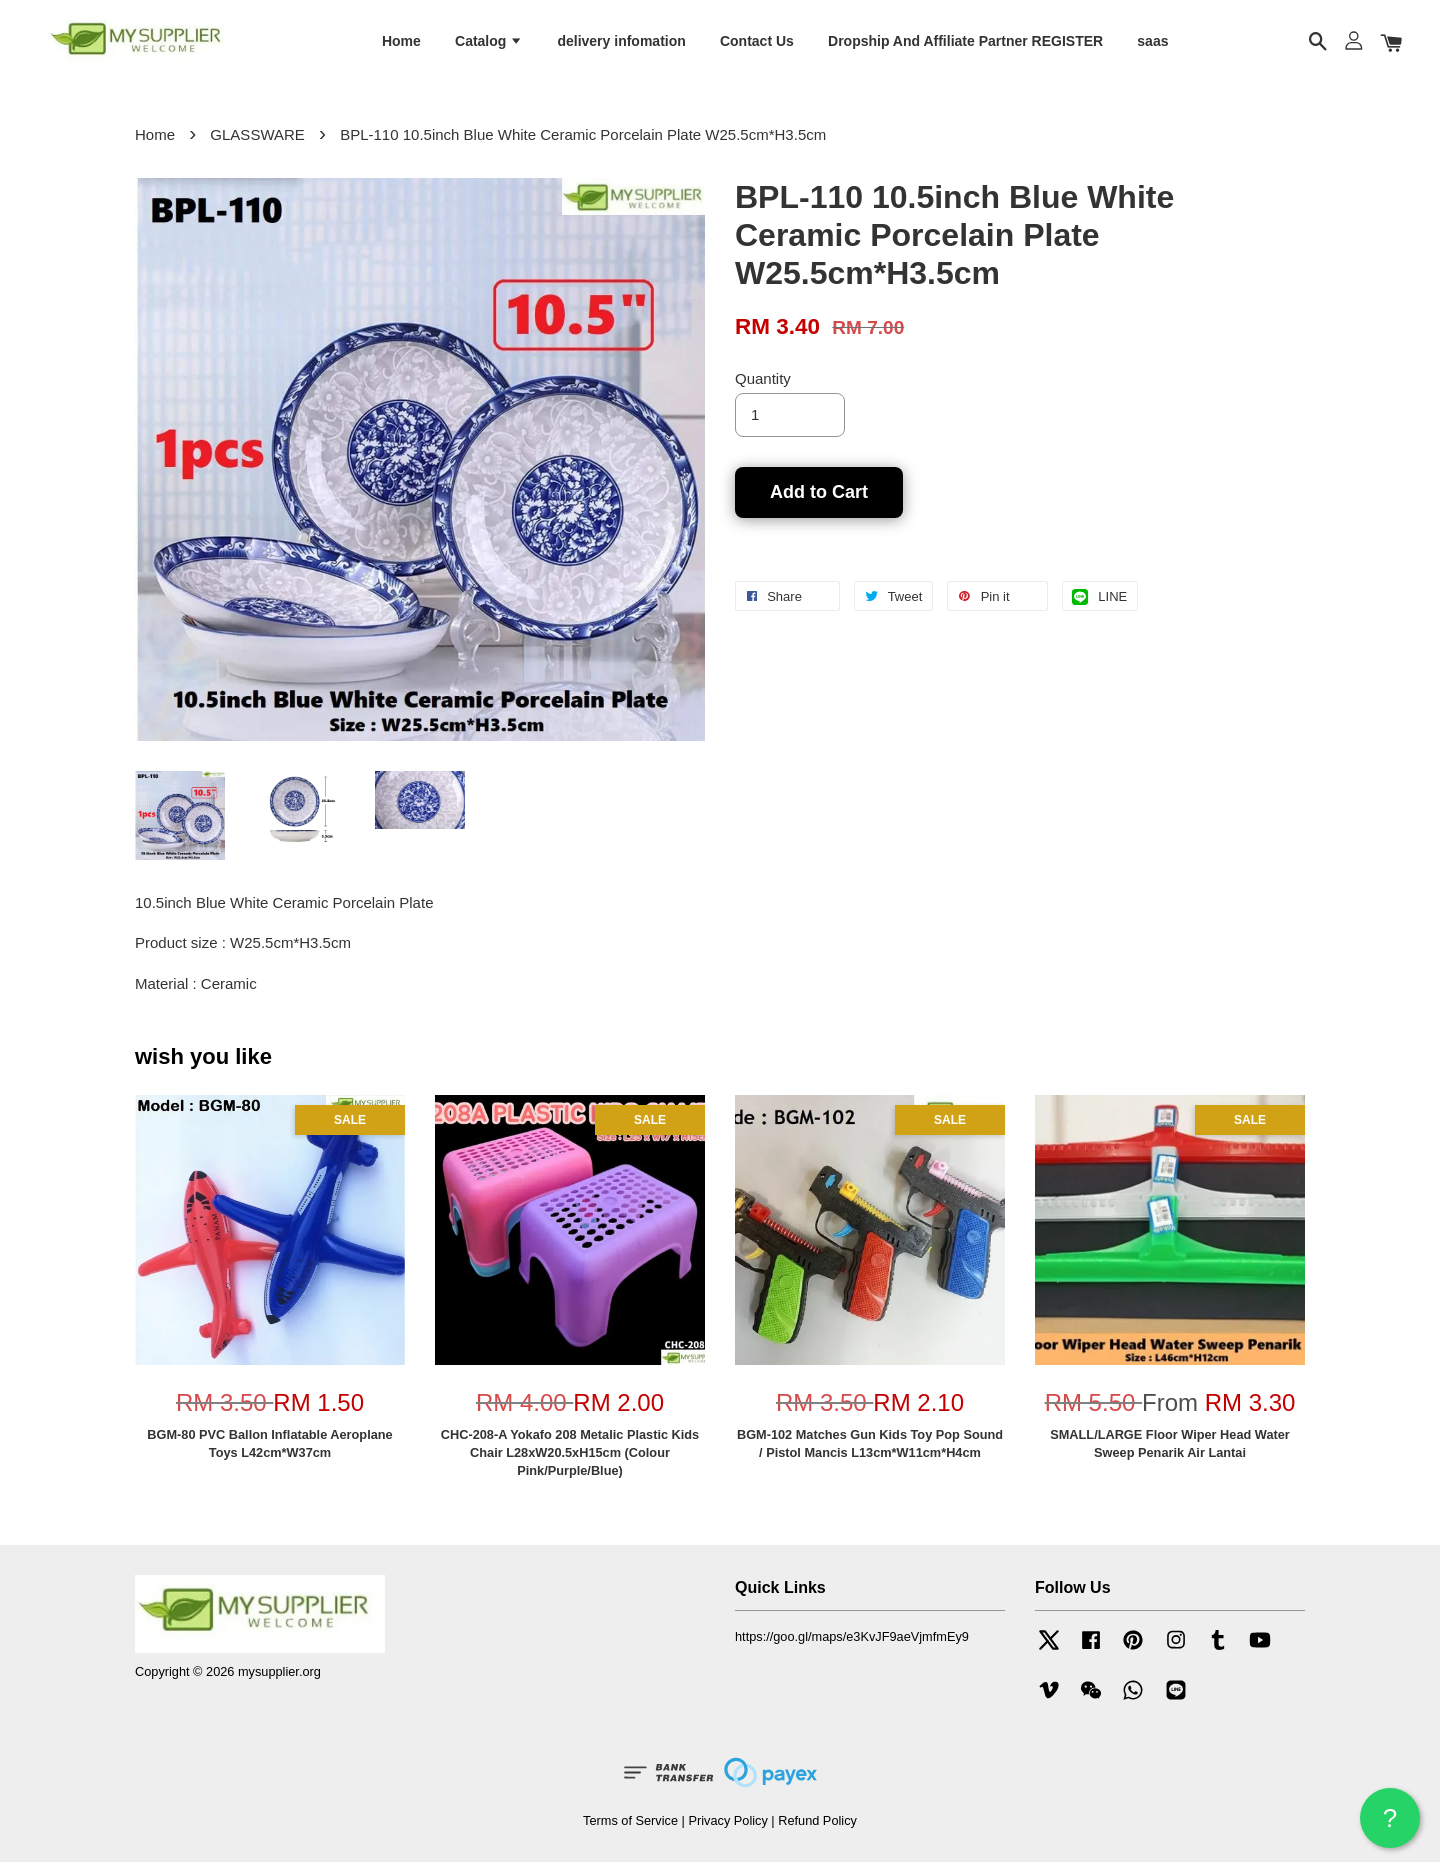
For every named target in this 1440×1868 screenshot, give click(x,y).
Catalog (489, 43)
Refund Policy (817, 1826)
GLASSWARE (257, 140)
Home (401, 43)
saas (1152, 43)
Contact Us (757, 43)
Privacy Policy (727, 1826)
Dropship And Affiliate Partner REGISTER (965, 43)
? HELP (1390, 1825)
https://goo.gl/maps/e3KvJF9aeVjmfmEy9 (852, 1643)
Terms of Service (630, 1826)
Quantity (763, 384)
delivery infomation (621, 43)
